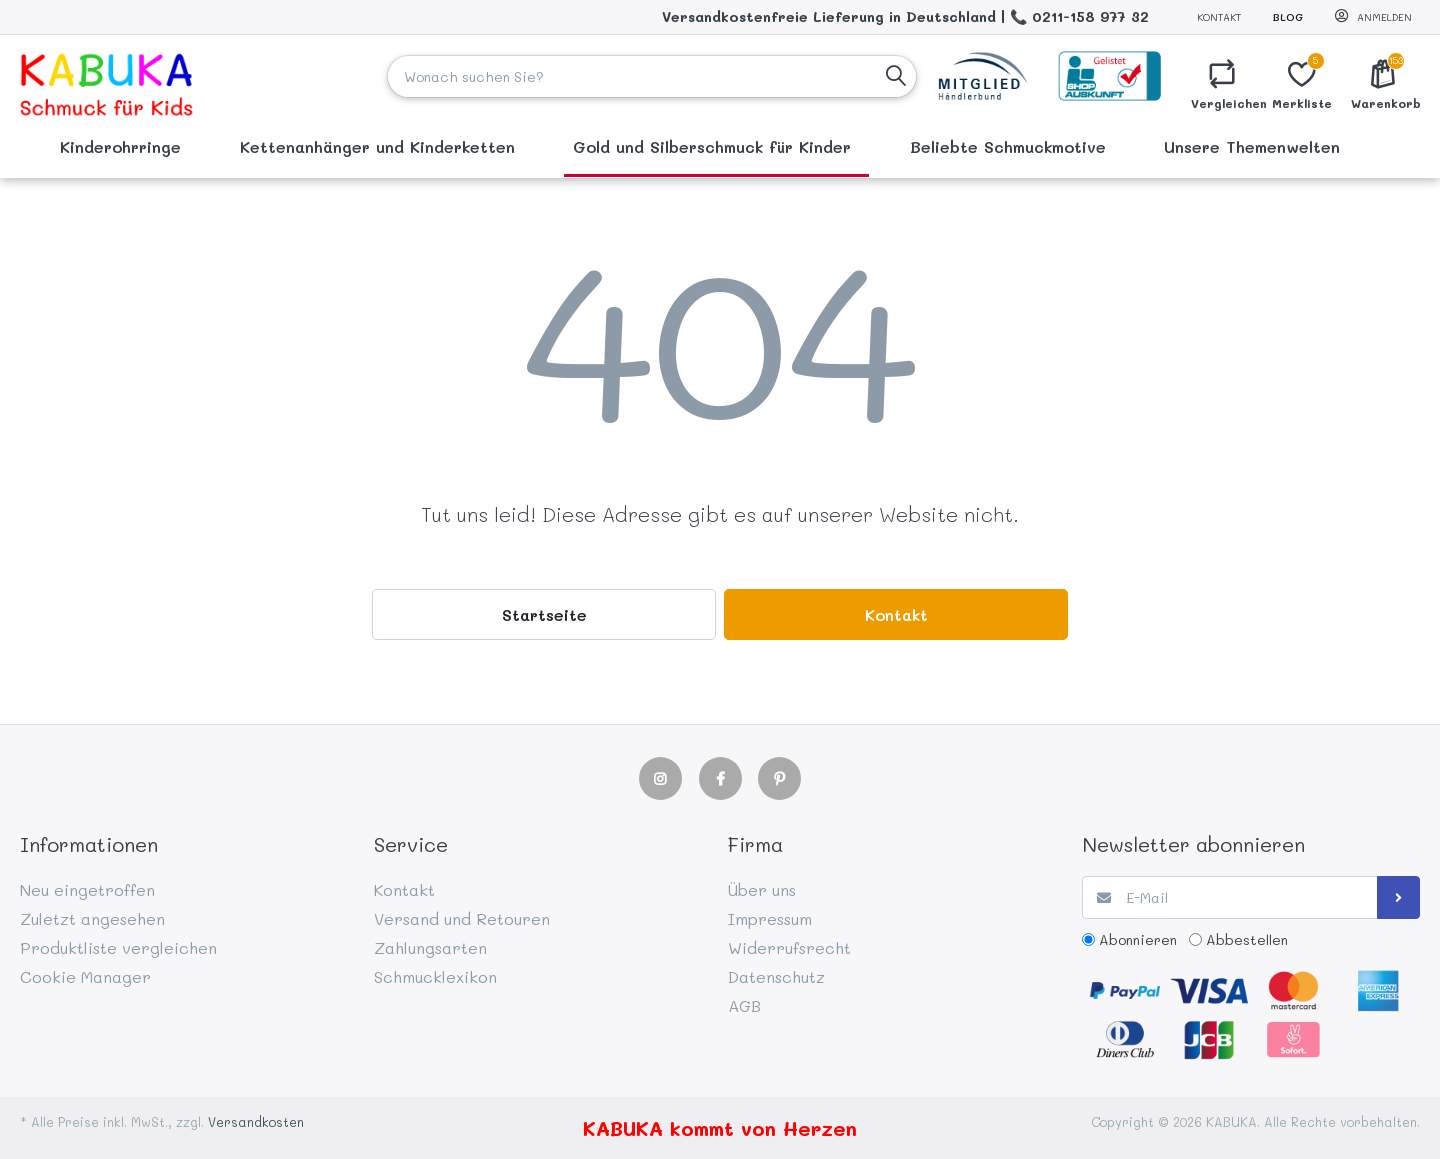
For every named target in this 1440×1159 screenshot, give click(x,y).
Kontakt (1219, 17)
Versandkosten (256, 1122)
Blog (1288, 17)
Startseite (544, 614)
